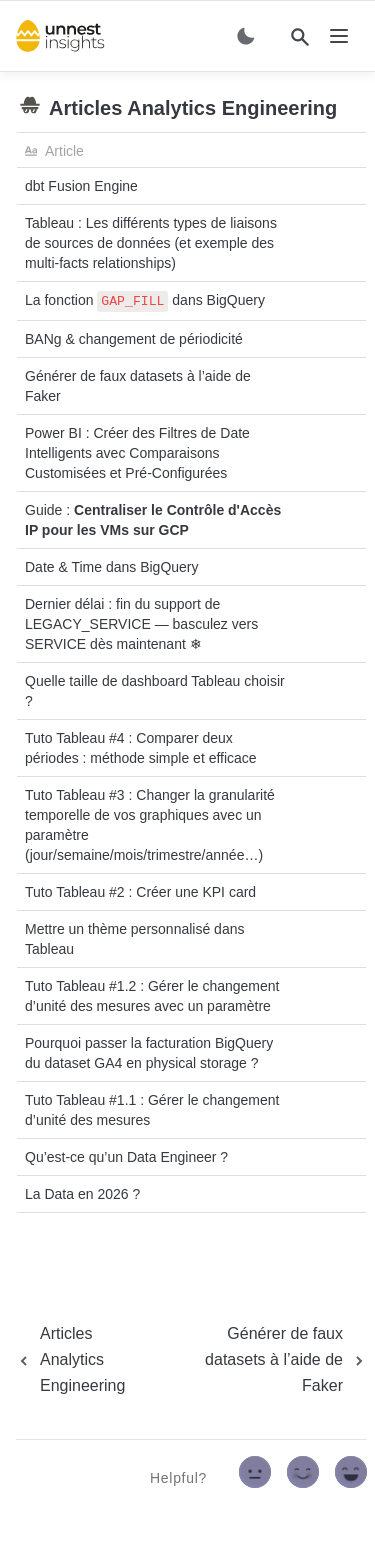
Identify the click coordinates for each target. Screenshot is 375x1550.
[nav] (339, 36)
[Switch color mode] (246, 36)
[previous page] (87, 1360)
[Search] (300, 37)
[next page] (267, 1360)
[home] (60, 36)
